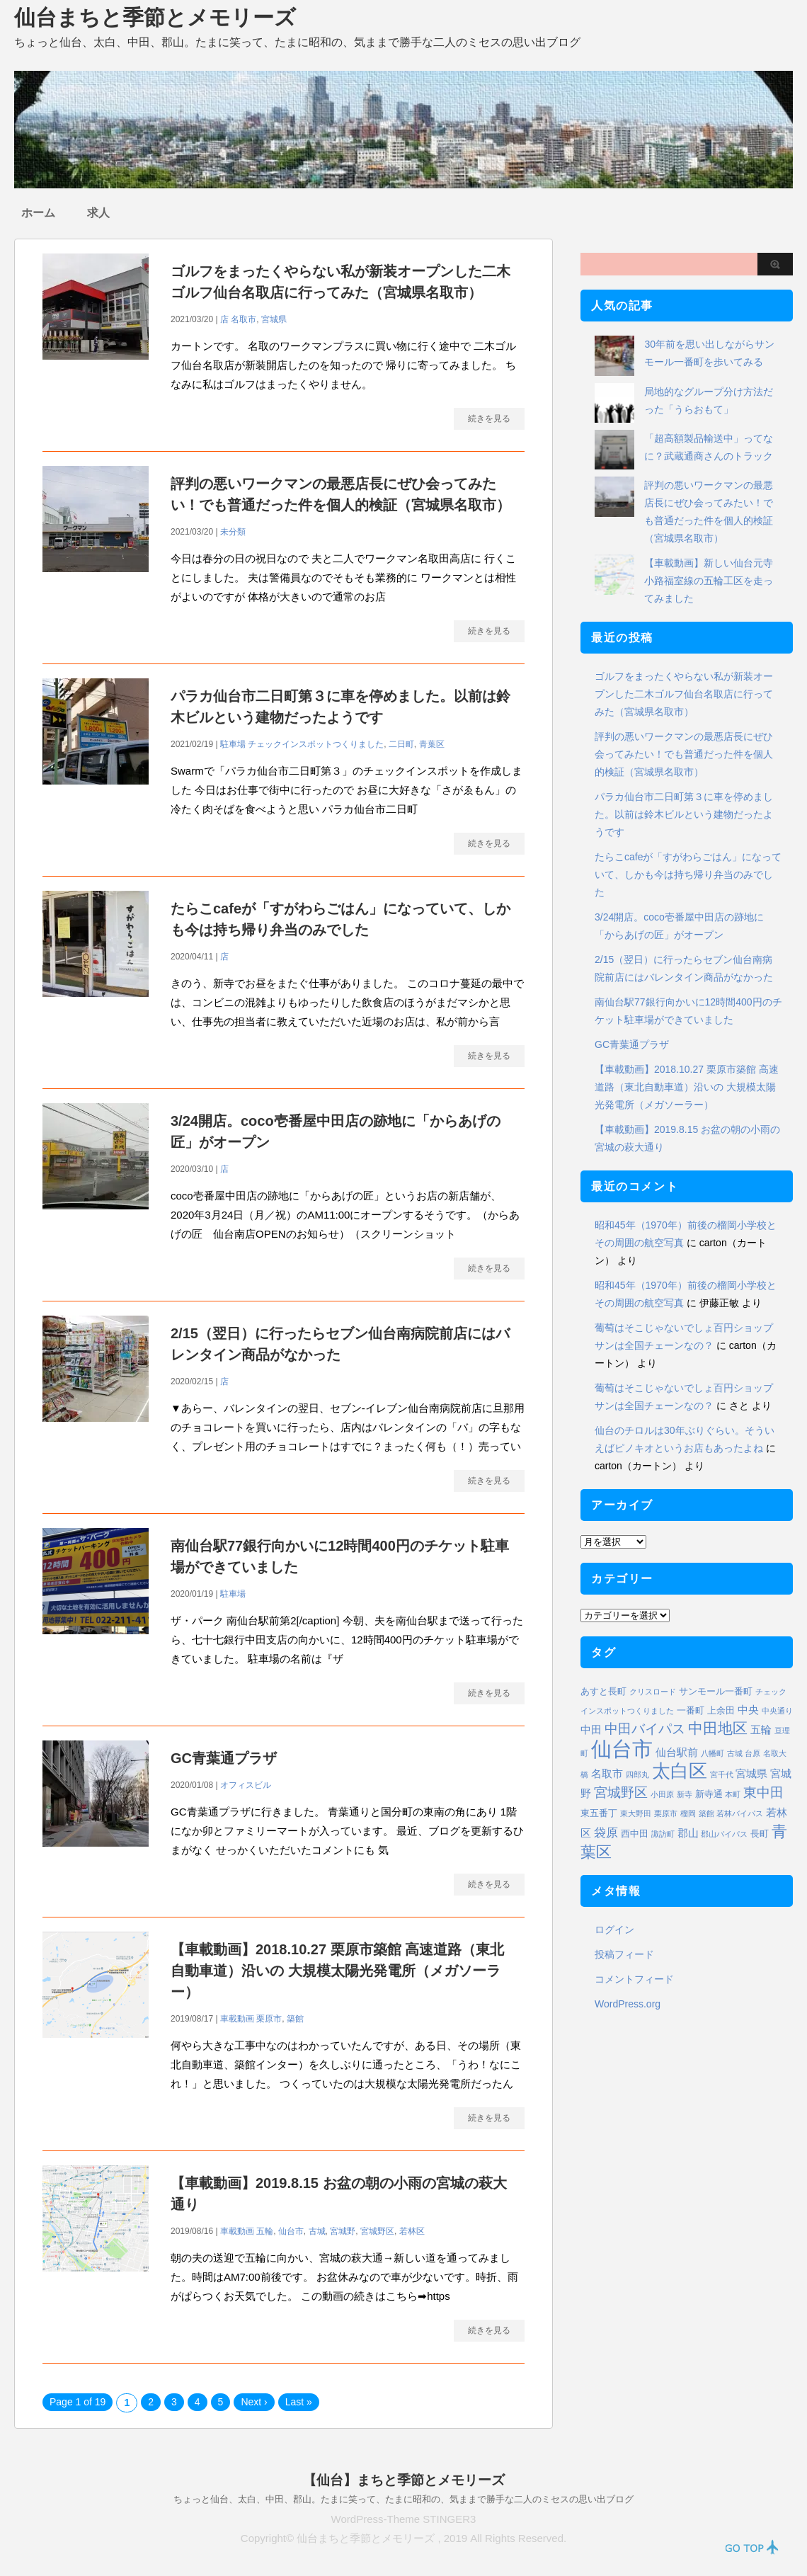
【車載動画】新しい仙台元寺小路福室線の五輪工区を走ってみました (708, 580)
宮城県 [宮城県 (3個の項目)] (751, 1773)
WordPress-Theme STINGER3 (403, 2519)
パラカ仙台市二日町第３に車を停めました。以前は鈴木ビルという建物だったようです (684, 814)
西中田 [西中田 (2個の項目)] (634, 1833)
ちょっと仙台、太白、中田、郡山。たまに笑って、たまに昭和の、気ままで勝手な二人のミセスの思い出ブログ (403, 2499)
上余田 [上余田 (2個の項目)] (721, 1710)
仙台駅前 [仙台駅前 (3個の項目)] (677, 1752)
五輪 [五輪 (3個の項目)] (761, 1729)
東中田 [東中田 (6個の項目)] (763, 1792)
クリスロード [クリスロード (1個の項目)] (652, 1691)
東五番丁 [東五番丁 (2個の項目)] (598, 1813)
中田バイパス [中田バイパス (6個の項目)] (645, 1728)
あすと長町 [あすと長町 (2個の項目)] (603, 1691)
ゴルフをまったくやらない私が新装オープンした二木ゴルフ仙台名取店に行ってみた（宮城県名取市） (684, 694)
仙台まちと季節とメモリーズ (155, 17)
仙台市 (291, 2231)
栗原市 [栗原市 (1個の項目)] (665, 1813)
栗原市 (269, 2019)
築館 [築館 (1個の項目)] (706, 1813)
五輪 (264, 2231)
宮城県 (274, 319)
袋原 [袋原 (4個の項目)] (606, 1832)
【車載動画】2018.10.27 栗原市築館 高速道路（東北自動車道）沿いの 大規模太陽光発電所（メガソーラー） (337, 1971)
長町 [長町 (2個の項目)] (759, 1833)
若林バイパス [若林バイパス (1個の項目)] (739, 1813)
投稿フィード (624, 1954)
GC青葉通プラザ (224, 1758)
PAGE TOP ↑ (752, 2547)
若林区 (412, 2231)
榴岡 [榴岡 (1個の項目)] (688, 1813)
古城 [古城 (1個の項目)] (735, 1753)
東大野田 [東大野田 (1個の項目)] (635, 1813)
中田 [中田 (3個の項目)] (591, 1729)
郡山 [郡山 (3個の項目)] (688, 1833)
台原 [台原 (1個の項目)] (752, 1753)
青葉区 (432, 744)
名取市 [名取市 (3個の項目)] (607, 1773)
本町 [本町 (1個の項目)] (732, 1794)
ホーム (38, 213)
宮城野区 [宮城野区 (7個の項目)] (621, 1792)
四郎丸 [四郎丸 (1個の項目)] (637, 1774)
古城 (317, 2231)
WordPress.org (627, 2004)
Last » (298, 2401)
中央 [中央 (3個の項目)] (748, 1710)
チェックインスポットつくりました (316, 744)
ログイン (614, 1929)
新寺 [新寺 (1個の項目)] (684, 1794)
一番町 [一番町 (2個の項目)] (690, 1710)
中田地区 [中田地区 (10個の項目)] (718, 1728)
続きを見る (489, 418)
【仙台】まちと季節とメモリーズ (404, 2480)
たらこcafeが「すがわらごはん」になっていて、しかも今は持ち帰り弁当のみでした (688, 874)
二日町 (401, 744)
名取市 (243, 319)
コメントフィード (634, 1979)
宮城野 (342, 2231)
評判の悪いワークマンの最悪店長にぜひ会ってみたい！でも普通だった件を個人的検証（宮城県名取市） (684, 754)
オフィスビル (245, 1785)
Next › (254, 2401)
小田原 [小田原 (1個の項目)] (662, 1794)
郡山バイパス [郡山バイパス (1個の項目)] (724, 1834)
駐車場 (233, 744)
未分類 (233, 532)
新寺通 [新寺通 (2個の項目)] (709, 1794)
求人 (98, 213)
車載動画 (237, 2019)
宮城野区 (377, 2231)
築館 (295, 2019)
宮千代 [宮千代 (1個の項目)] (721, 1774)
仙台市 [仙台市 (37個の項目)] (622, 1748)
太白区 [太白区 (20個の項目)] (679, 1771)
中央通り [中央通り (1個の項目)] (777, 1710)
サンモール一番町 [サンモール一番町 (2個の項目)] (715, 1691)
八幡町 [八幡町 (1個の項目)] (712, 1753)
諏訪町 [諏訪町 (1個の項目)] (663, 1834)
